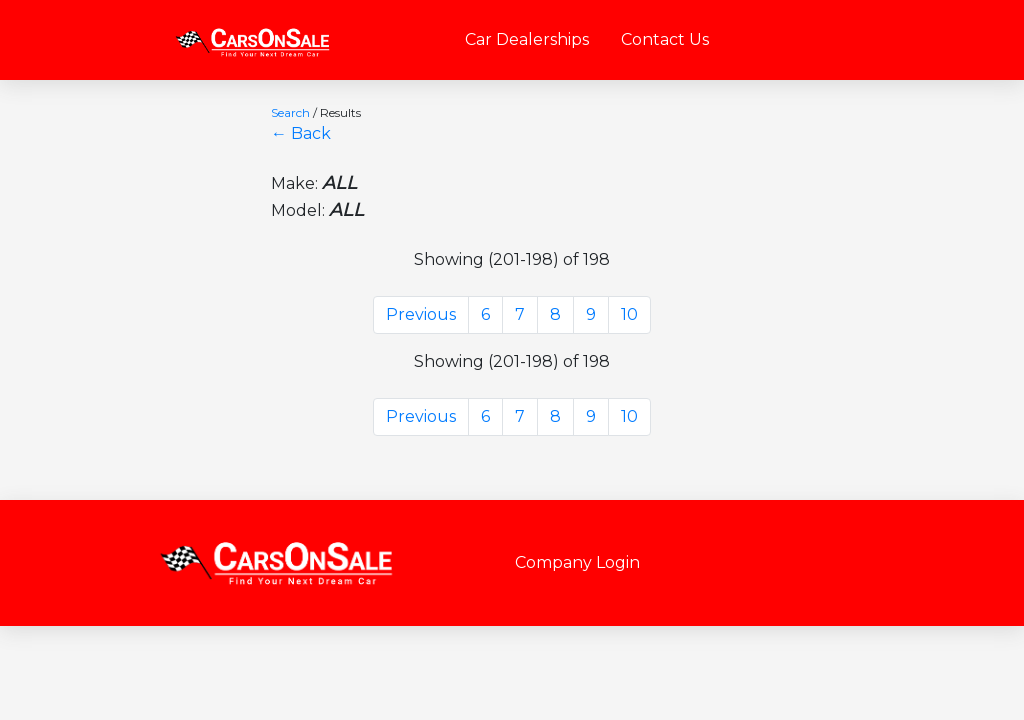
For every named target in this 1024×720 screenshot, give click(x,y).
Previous (421, 314)
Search (290, 112)
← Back (301, 133)
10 (629, 314)
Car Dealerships (527, 39)
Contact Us (665, 39)
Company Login (577, 562)
